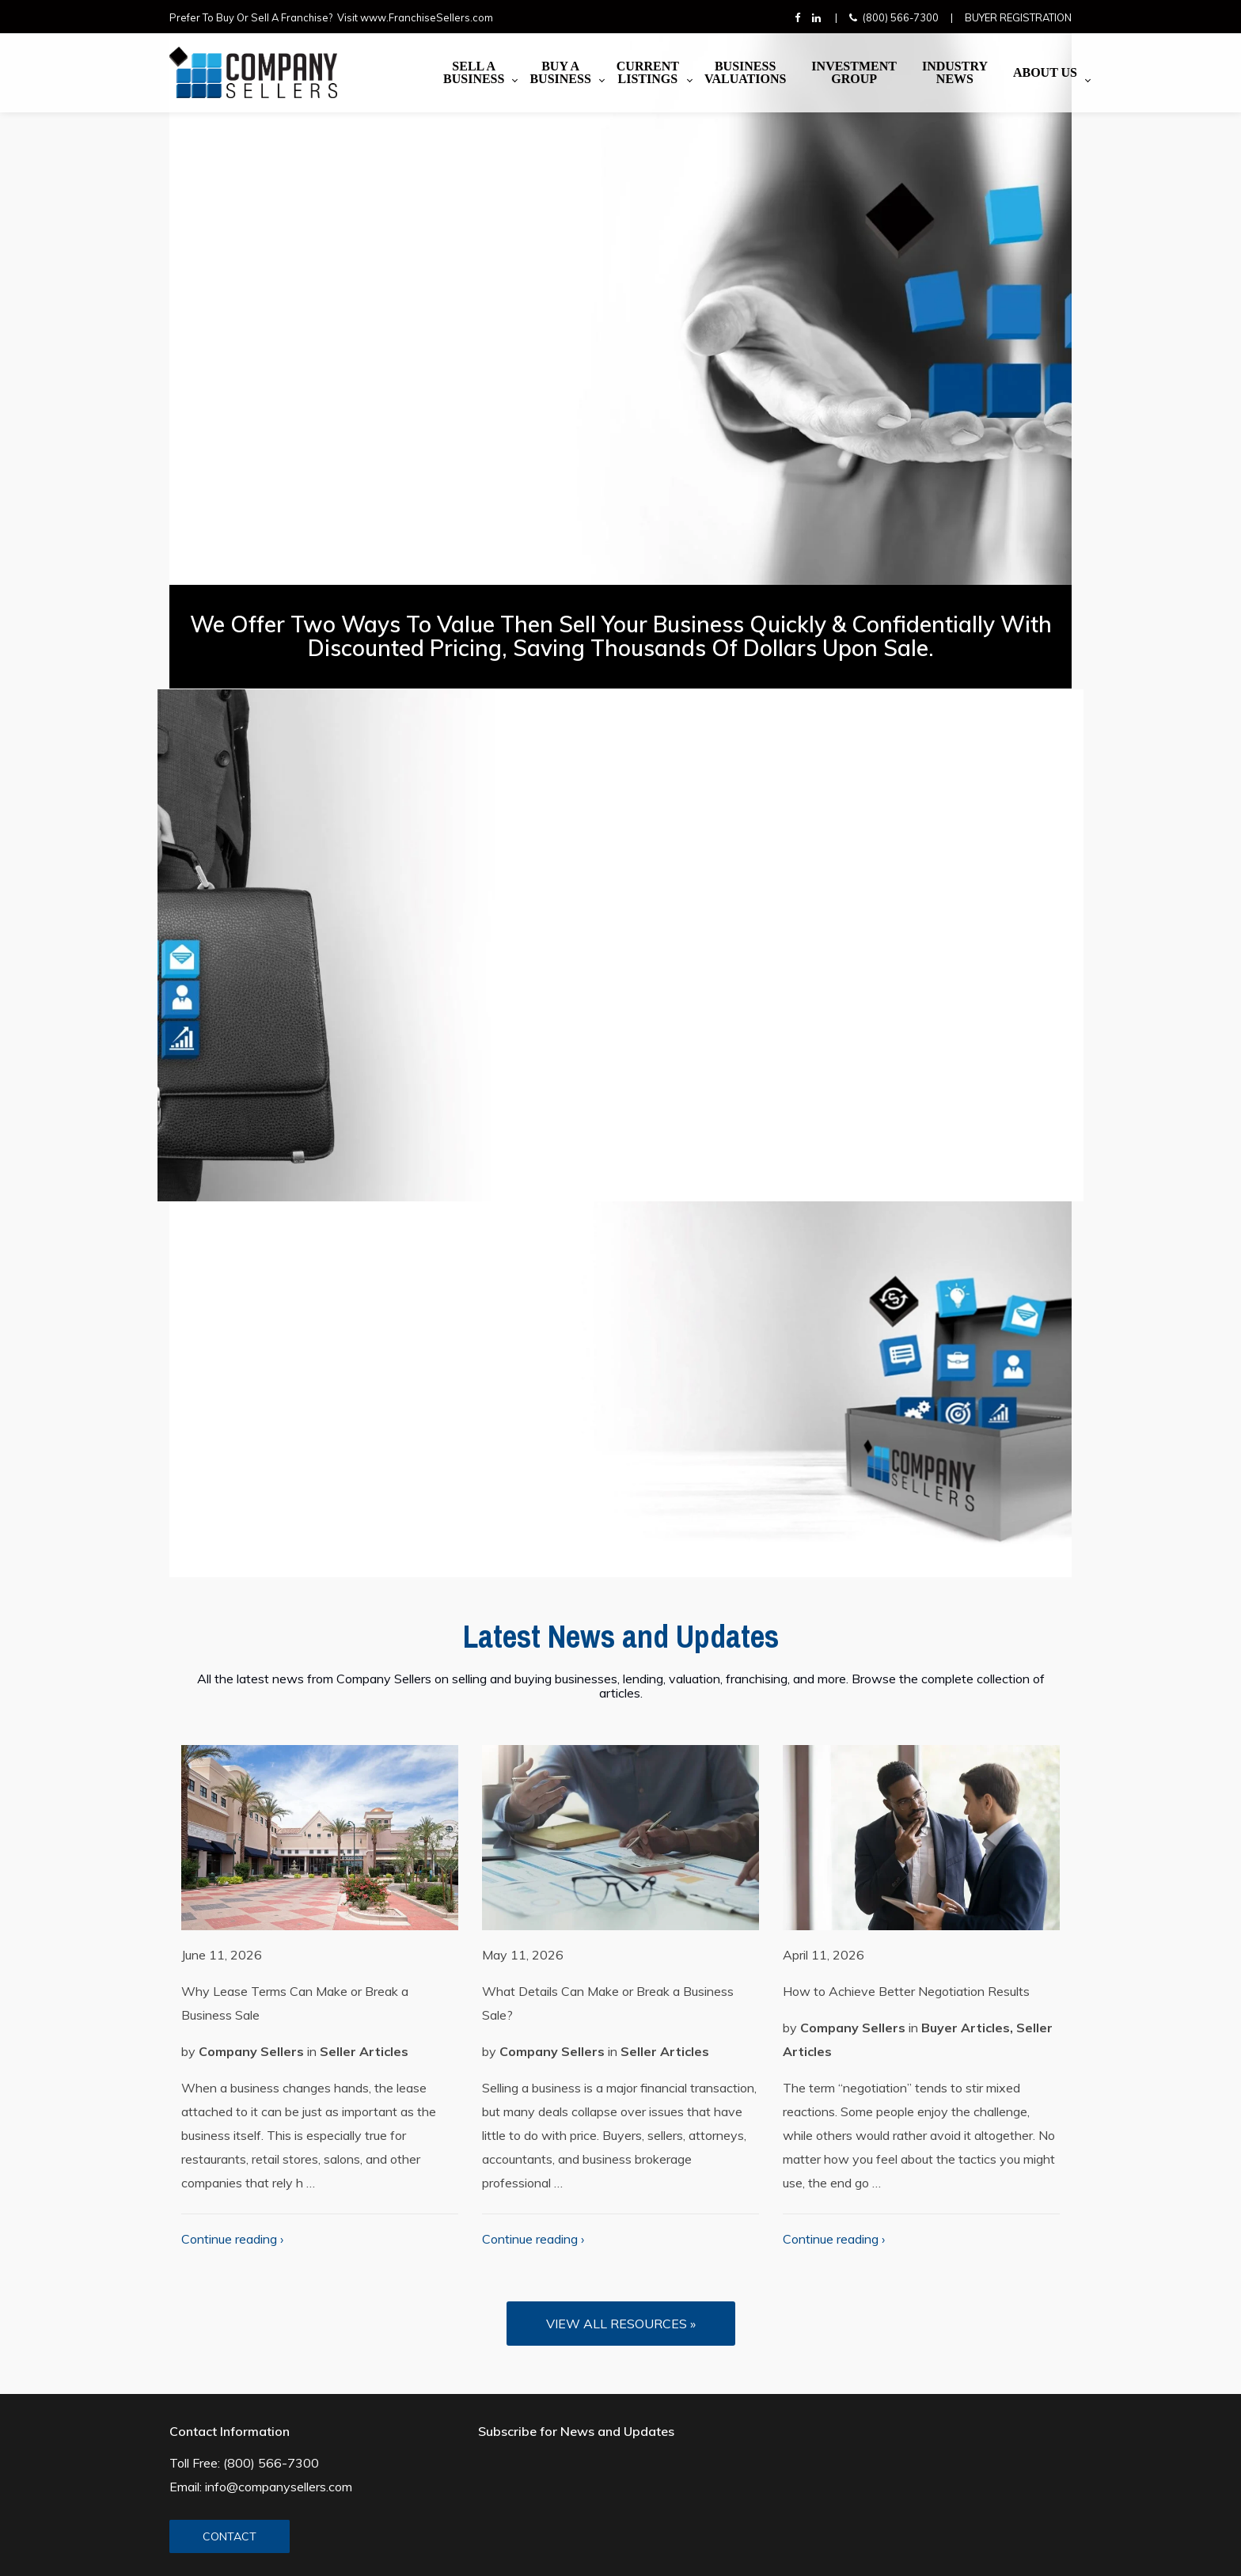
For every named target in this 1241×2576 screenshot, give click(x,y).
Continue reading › (232, 2239)
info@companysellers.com (278, 2486)
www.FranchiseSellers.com (426, 17)
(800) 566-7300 (901, 17)
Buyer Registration (1018, 17)
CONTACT (229, 2536)
